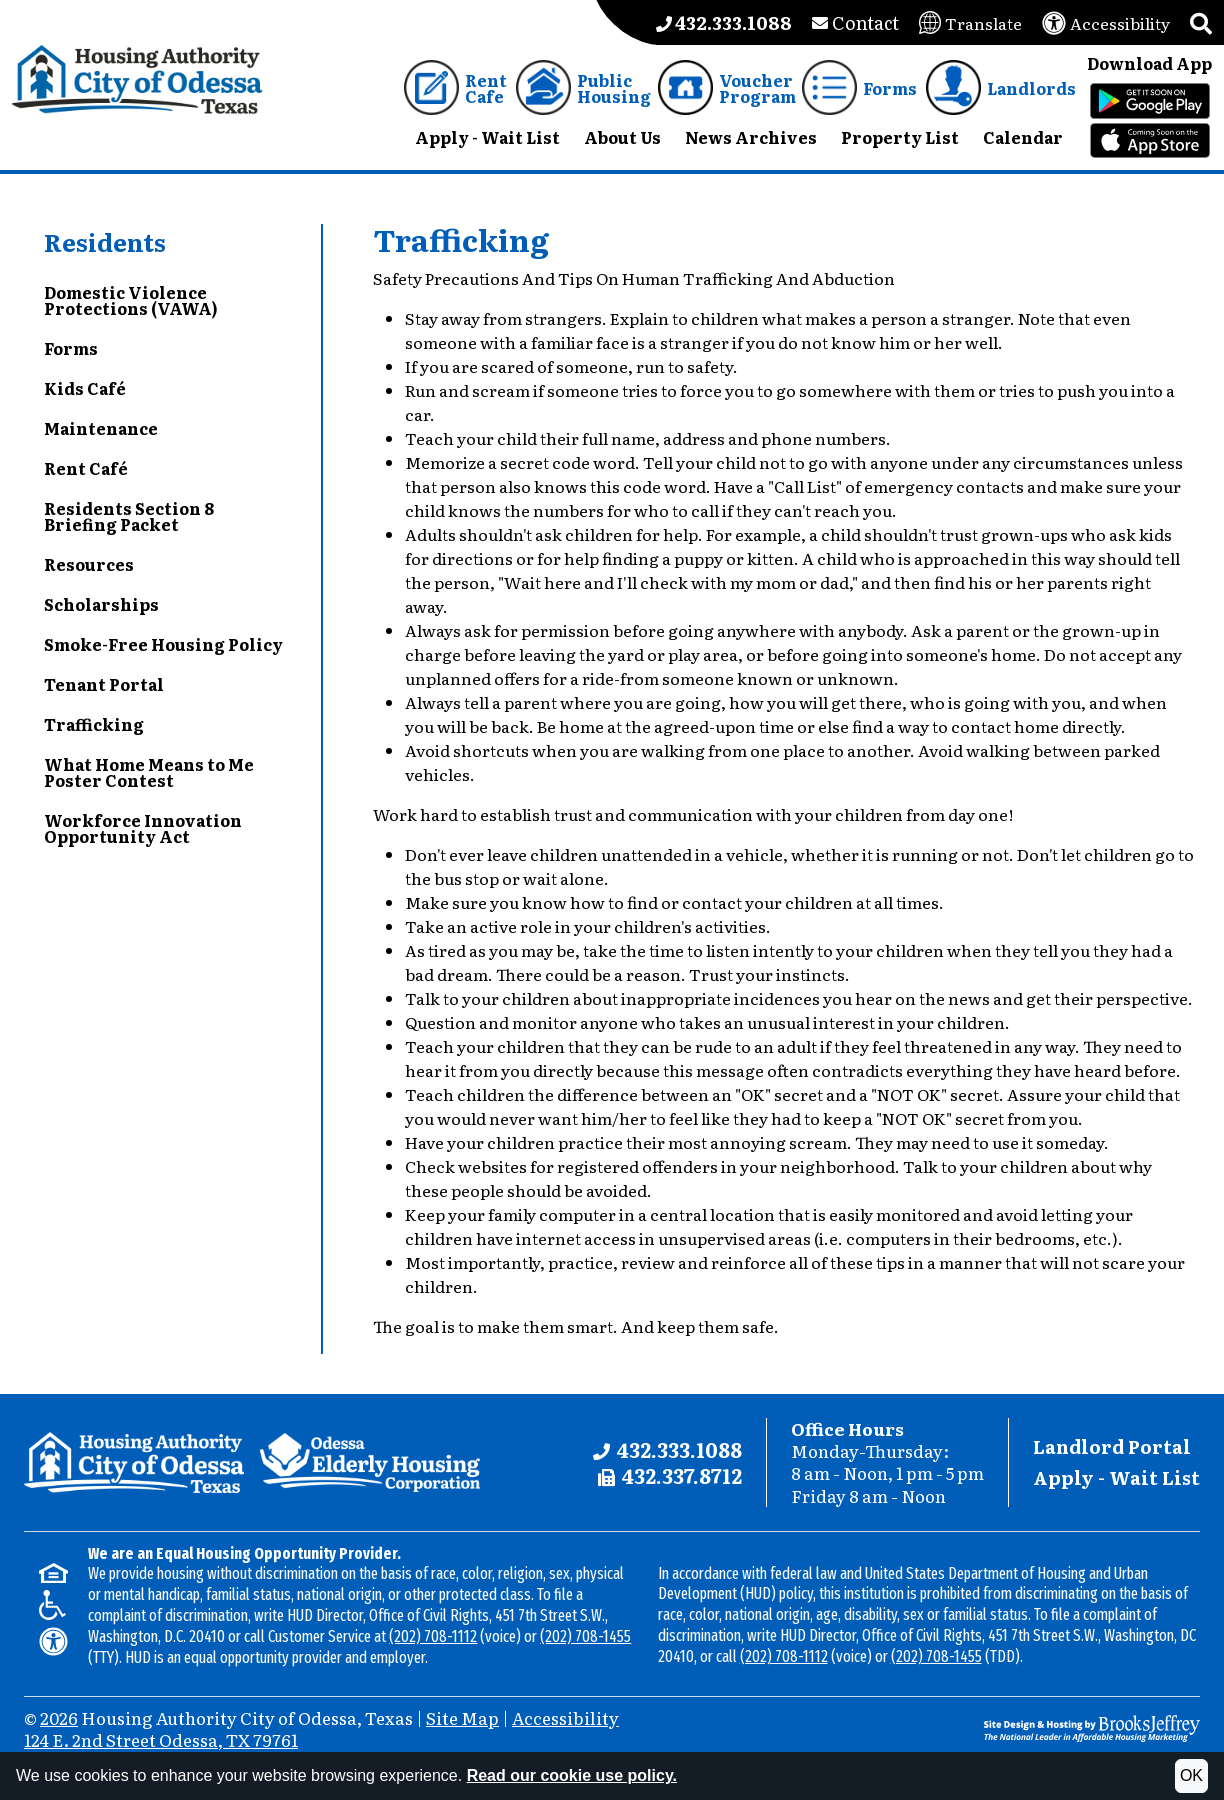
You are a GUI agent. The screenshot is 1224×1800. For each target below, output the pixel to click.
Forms (71, 348)
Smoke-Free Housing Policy (163, 644)
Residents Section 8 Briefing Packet (129, 516)
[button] (1201, 22)
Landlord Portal (1112, 1446)
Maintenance (101, 428)
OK (1191, 1775)
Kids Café (85, 388)
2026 (59, 1717)
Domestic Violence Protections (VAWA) (131, 300)
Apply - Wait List (1116, 1477)
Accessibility (565, 1717)
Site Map (462, 1717)
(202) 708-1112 (433, 1636)
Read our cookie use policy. (572, 1775)
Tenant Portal (104, 684)
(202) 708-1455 (585, 1636)
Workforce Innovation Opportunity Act (143, 828)
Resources (89, 564)
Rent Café (86, 468)
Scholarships (101, 604)
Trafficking (94, 724)
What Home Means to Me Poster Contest (149, 772)
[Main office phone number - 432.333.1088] (724, 22)
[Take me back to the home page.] (137, 79)
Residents (105, 241)
